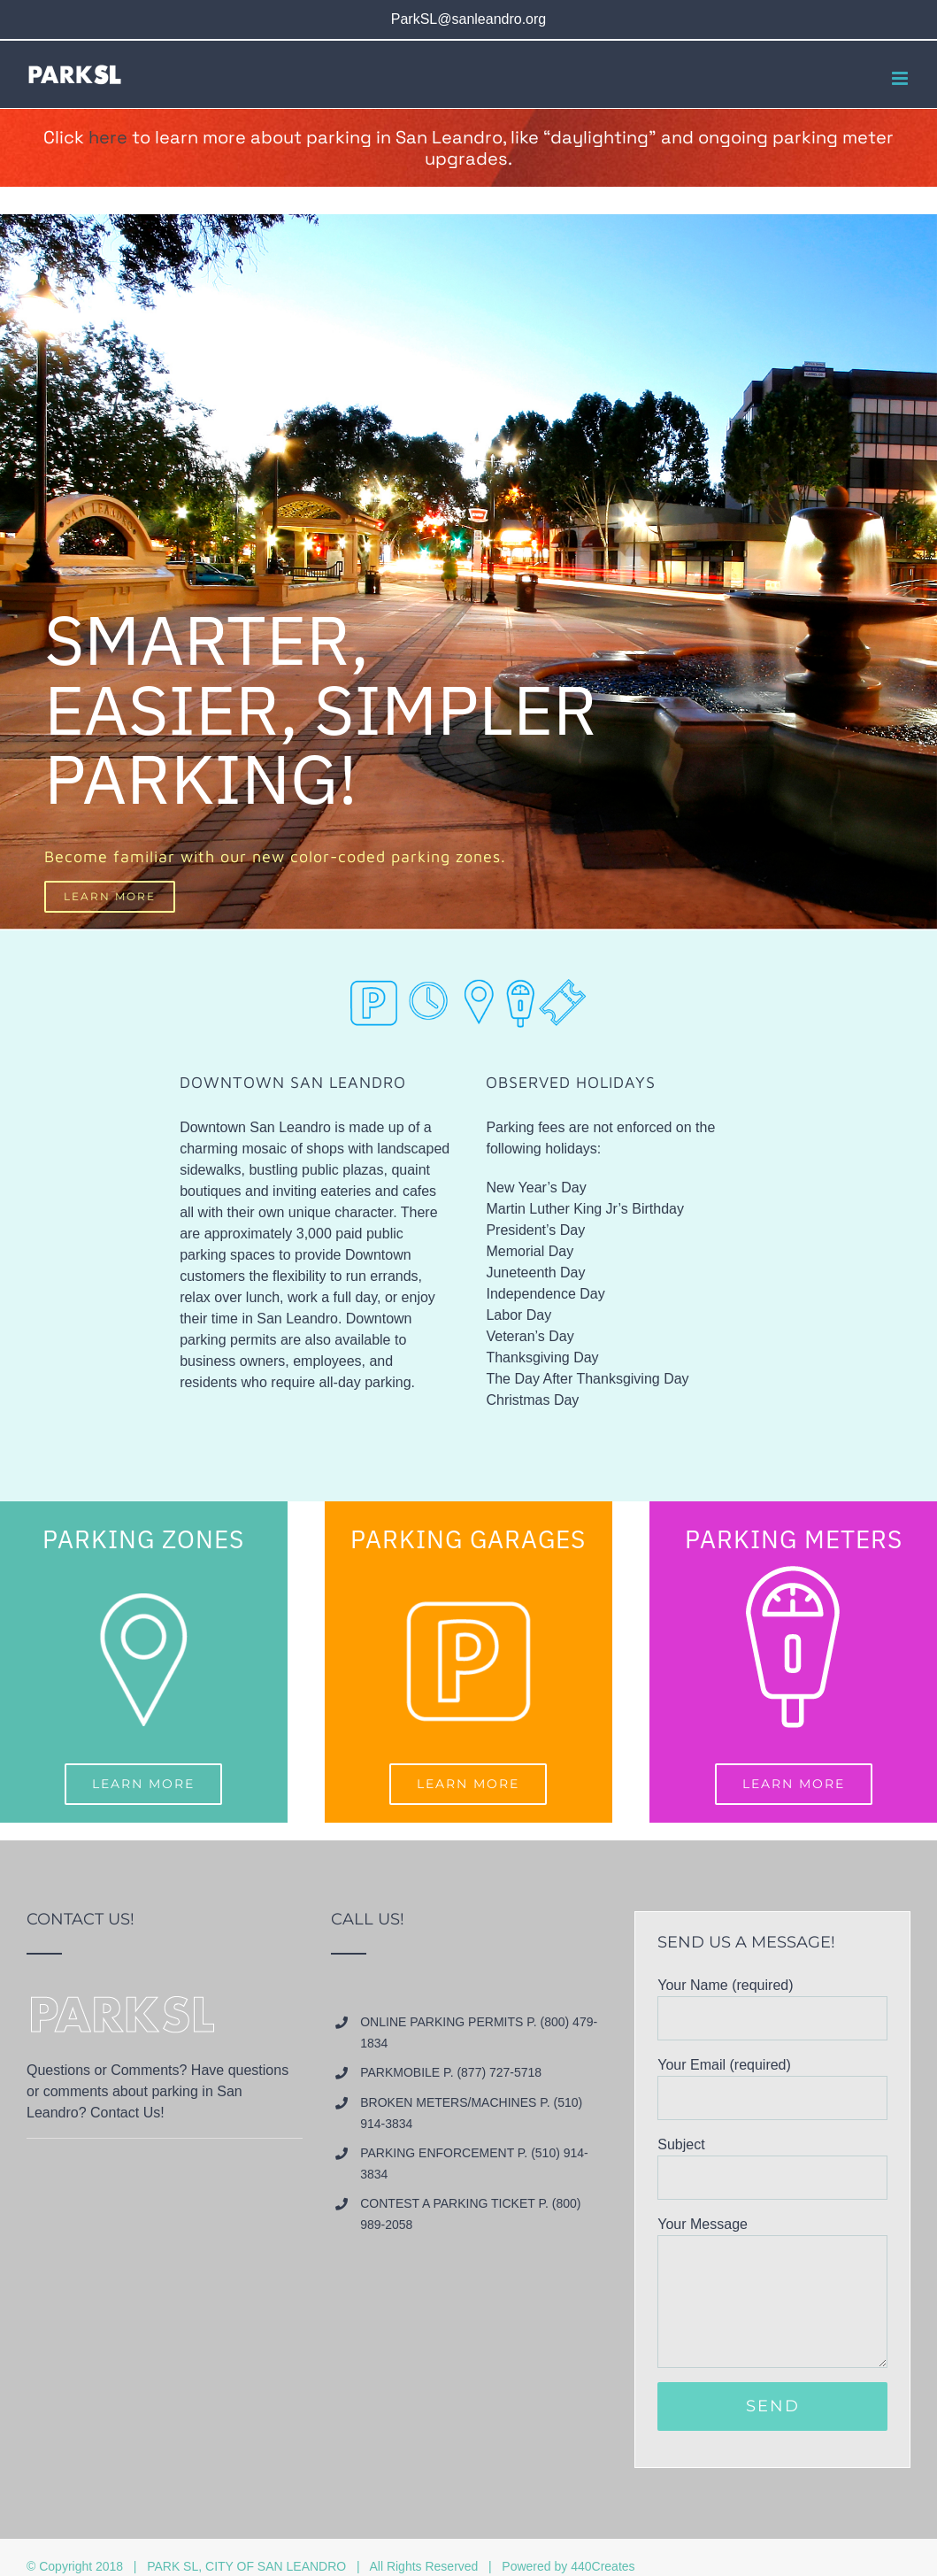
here (107, 137)
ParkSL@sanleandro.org (468, 19)
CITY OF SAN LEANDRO (275, 2566)
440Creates (602, 2566)
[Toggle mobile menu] (901, 78)
